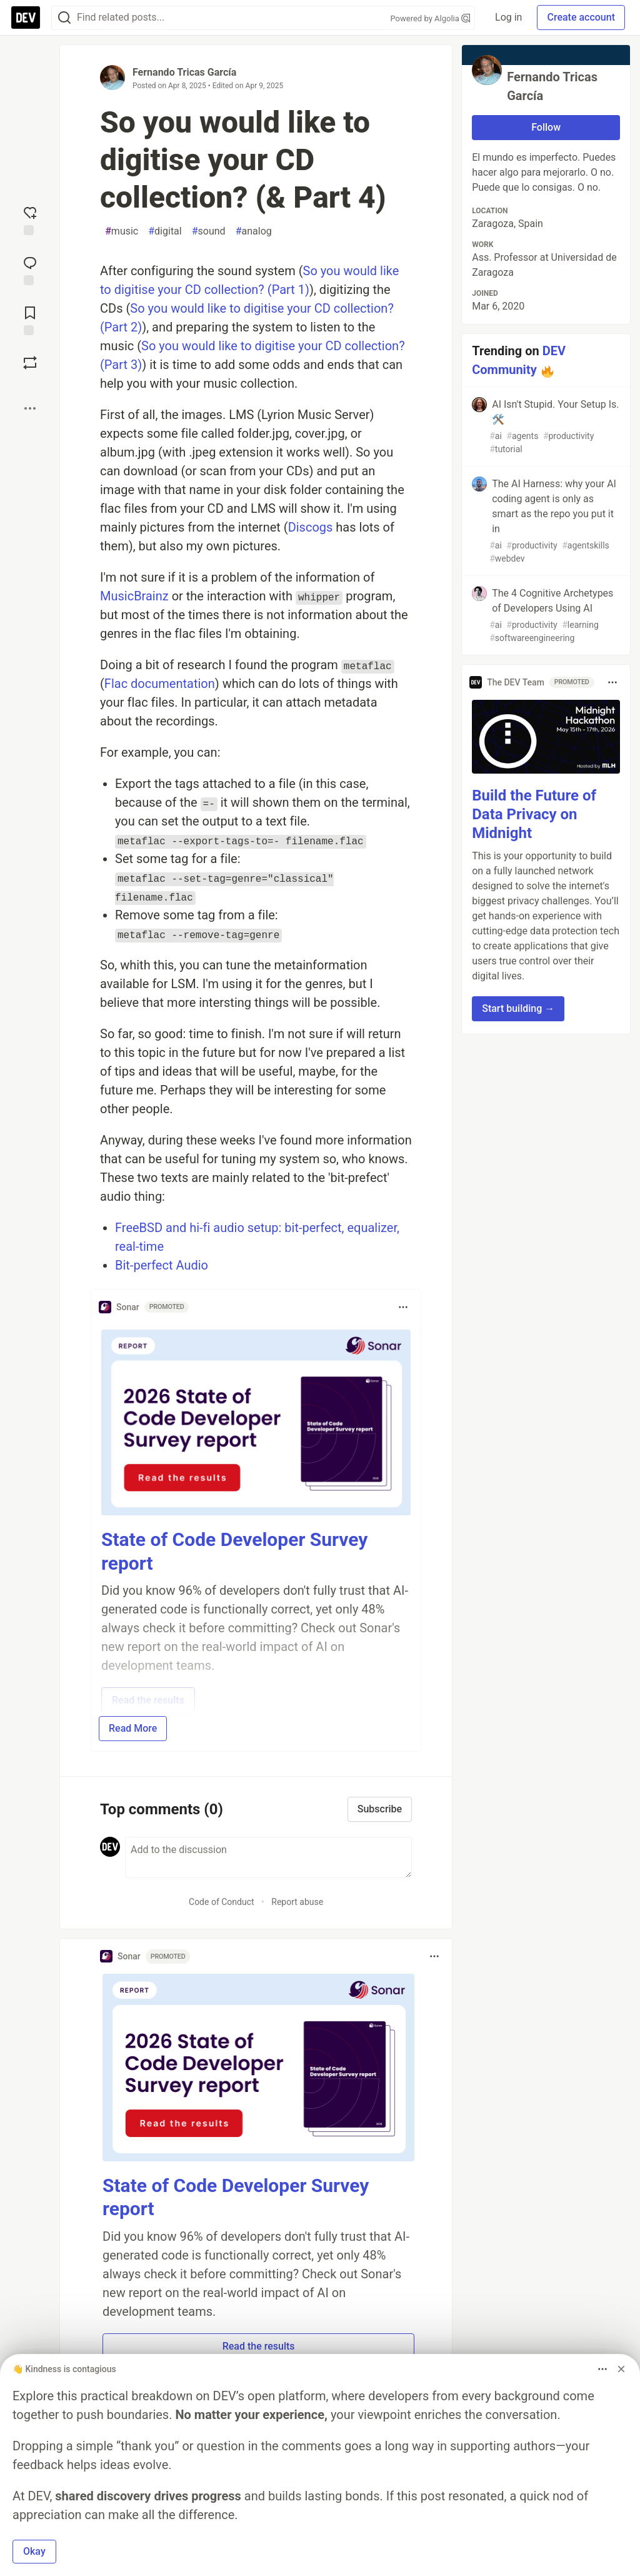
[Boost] (30, 363)
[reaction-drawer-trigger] (30, 220)
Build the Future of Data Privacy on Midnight (534, 814)
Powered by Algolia (431, 18)
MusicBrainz (134, 596)
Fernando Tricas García (184, 72)
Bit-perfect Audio (161, 1265)
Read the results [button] (258, 2346)
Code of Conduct (221, 1902)
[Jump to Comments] (30, 270)
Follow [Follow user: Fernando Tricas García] (546, 127)
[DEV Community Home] (25, 17)
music (121, 231)
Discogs (310, 527)
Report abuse (297, 1902)
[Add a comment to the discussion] (268, 1857)
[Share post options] (30, 408)
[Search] (64, 17)
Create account (581, 17)
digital (164, 231)
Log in (508, 17)
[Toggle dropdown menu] (403, 1307)
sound (209, 231)
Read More (133, 1728)
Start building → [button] (518, 1008)
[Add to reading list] (30, 320)
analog (254, 231)
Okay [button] (34, 2551)
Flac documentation (159, 683)
